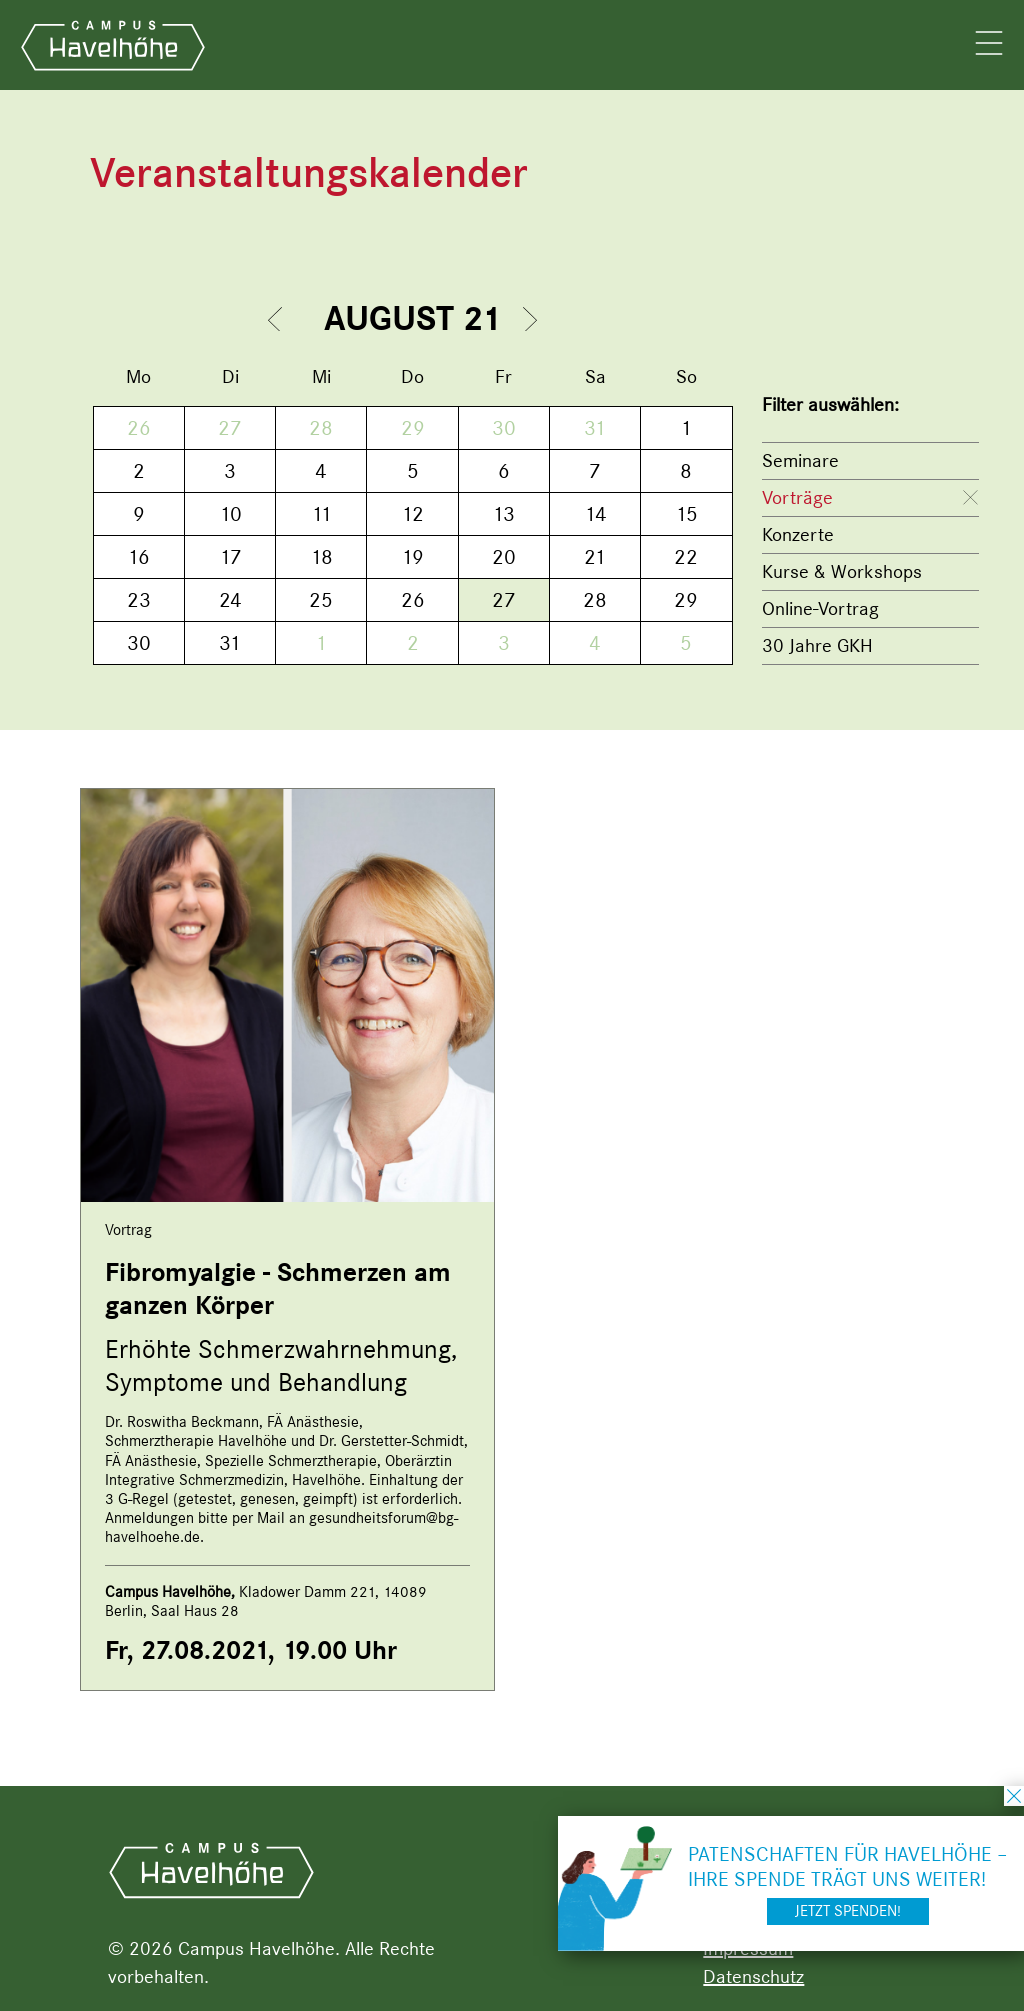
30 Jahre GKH (817, 645)
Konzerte (798, 534)
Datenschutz (753, 1976)
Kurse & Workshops (842, 571)
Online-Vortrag (820, 608)
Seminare (800, 460)
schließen (1014, 1796)
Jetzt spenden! (848, 1911)
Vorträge (797, 497)
